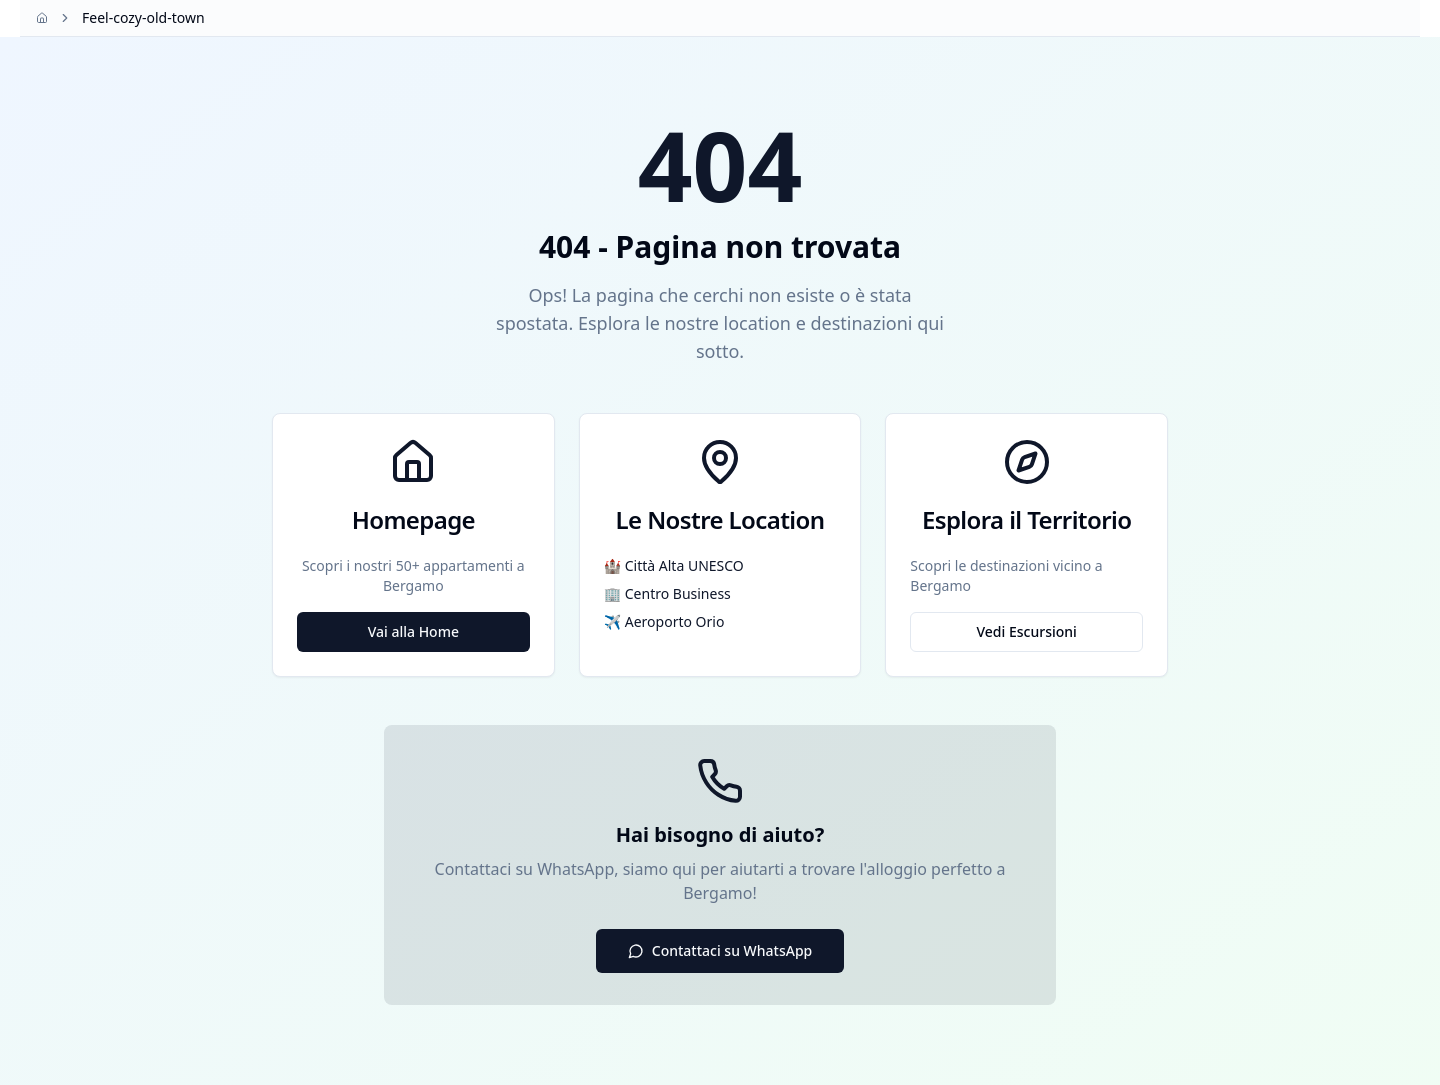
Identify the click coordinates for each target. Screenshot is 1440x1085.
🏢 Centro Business (667, 593)
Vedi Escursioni (1026, 631)
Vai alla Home (413, 631)
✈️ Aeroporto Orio (664, 621)
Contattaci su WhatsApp (720, 950)
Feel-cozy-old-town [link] (143, 17)
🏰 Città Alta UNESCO (674, 565)
